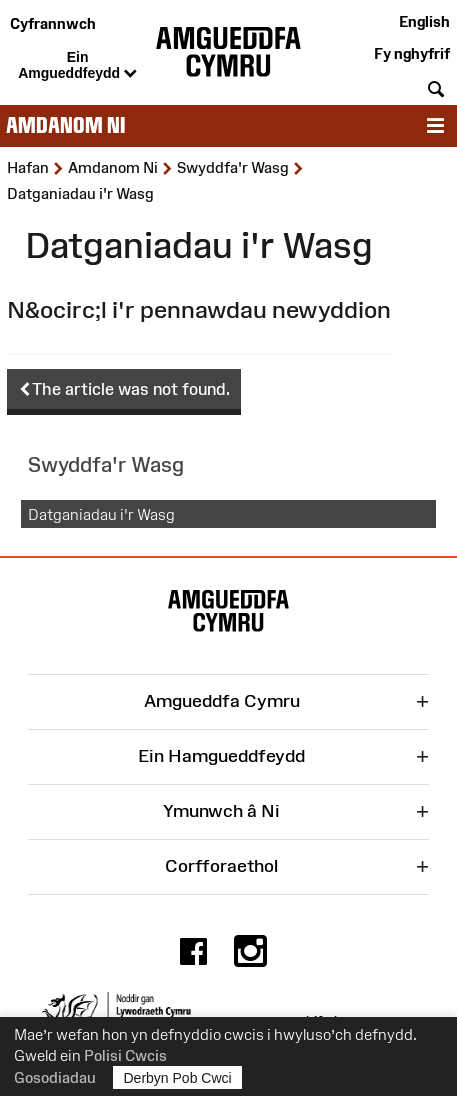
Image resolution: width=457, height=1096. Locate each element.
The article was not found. (124, 390)
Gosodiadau (55, 1077)
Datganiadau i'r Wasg (101, 514)
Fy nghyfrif (412, 53)
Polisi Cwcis (125, 1055)
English (424, 21)
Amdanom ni (65, 125)
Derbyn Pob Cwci (178, 1077)
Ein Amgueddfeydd (77, 66)
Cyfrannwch (53, 23)
